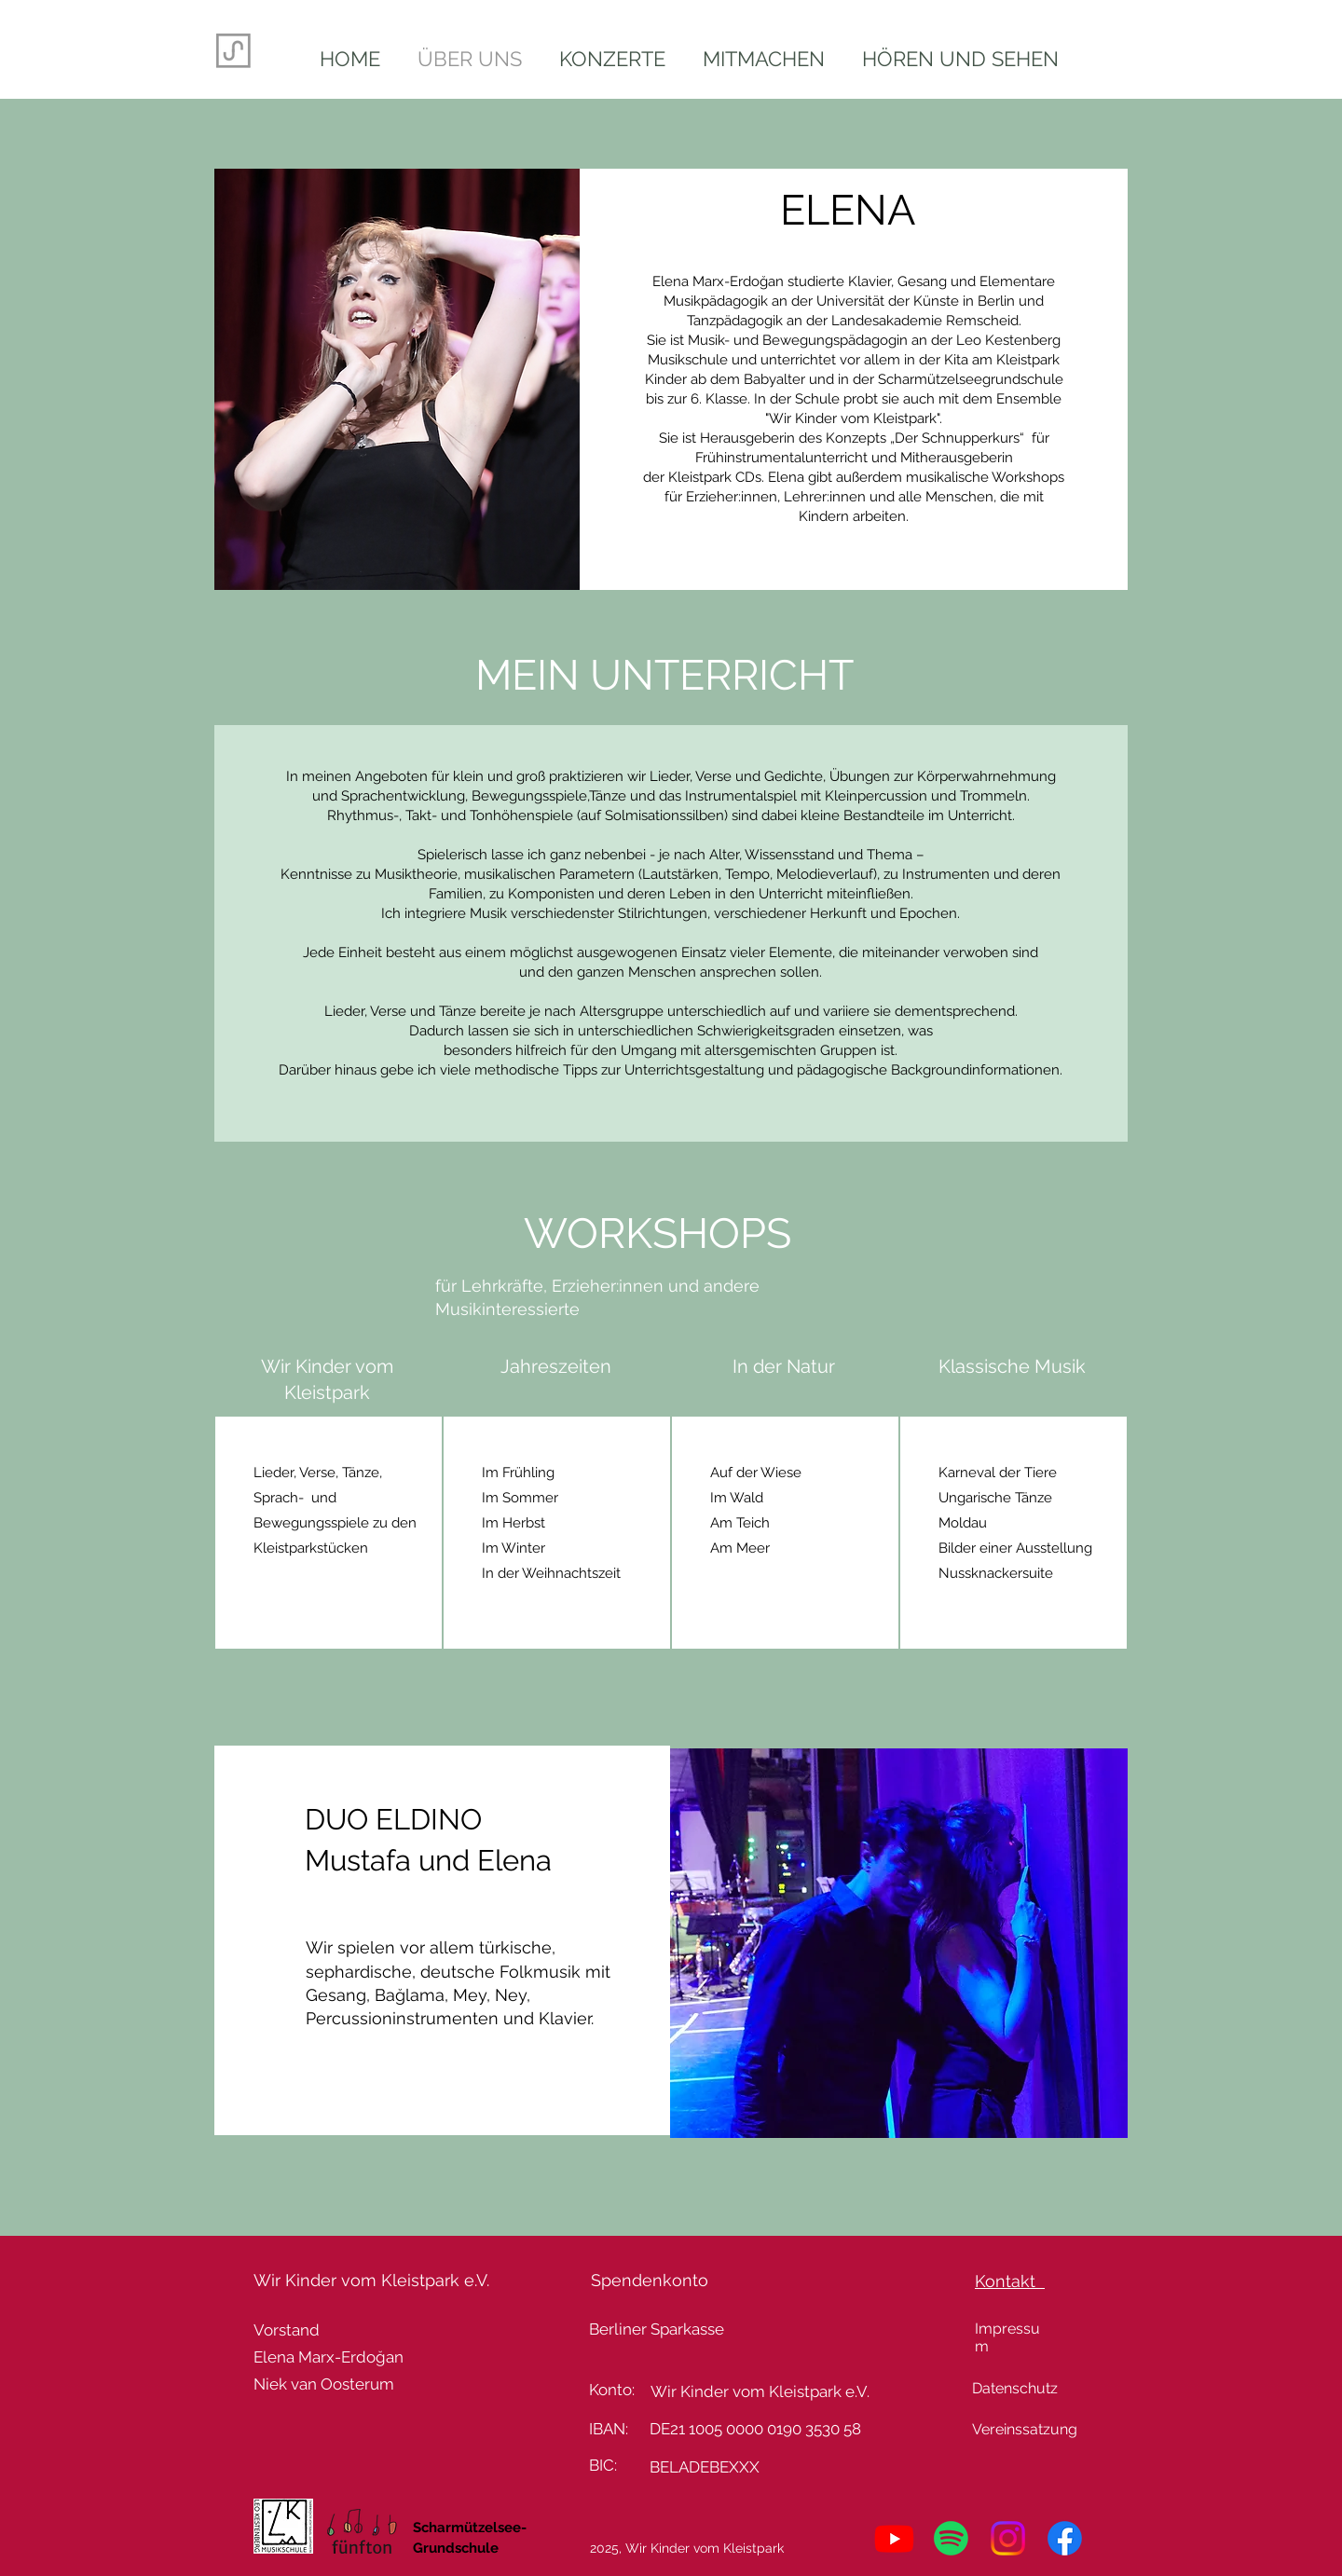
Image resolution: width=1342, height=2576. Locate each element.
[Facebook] (1065, 2538)
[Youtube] (894, 2538)
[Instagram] (1008, 2538)
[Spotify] (951, 2538)
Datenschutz (1015, 2388)
